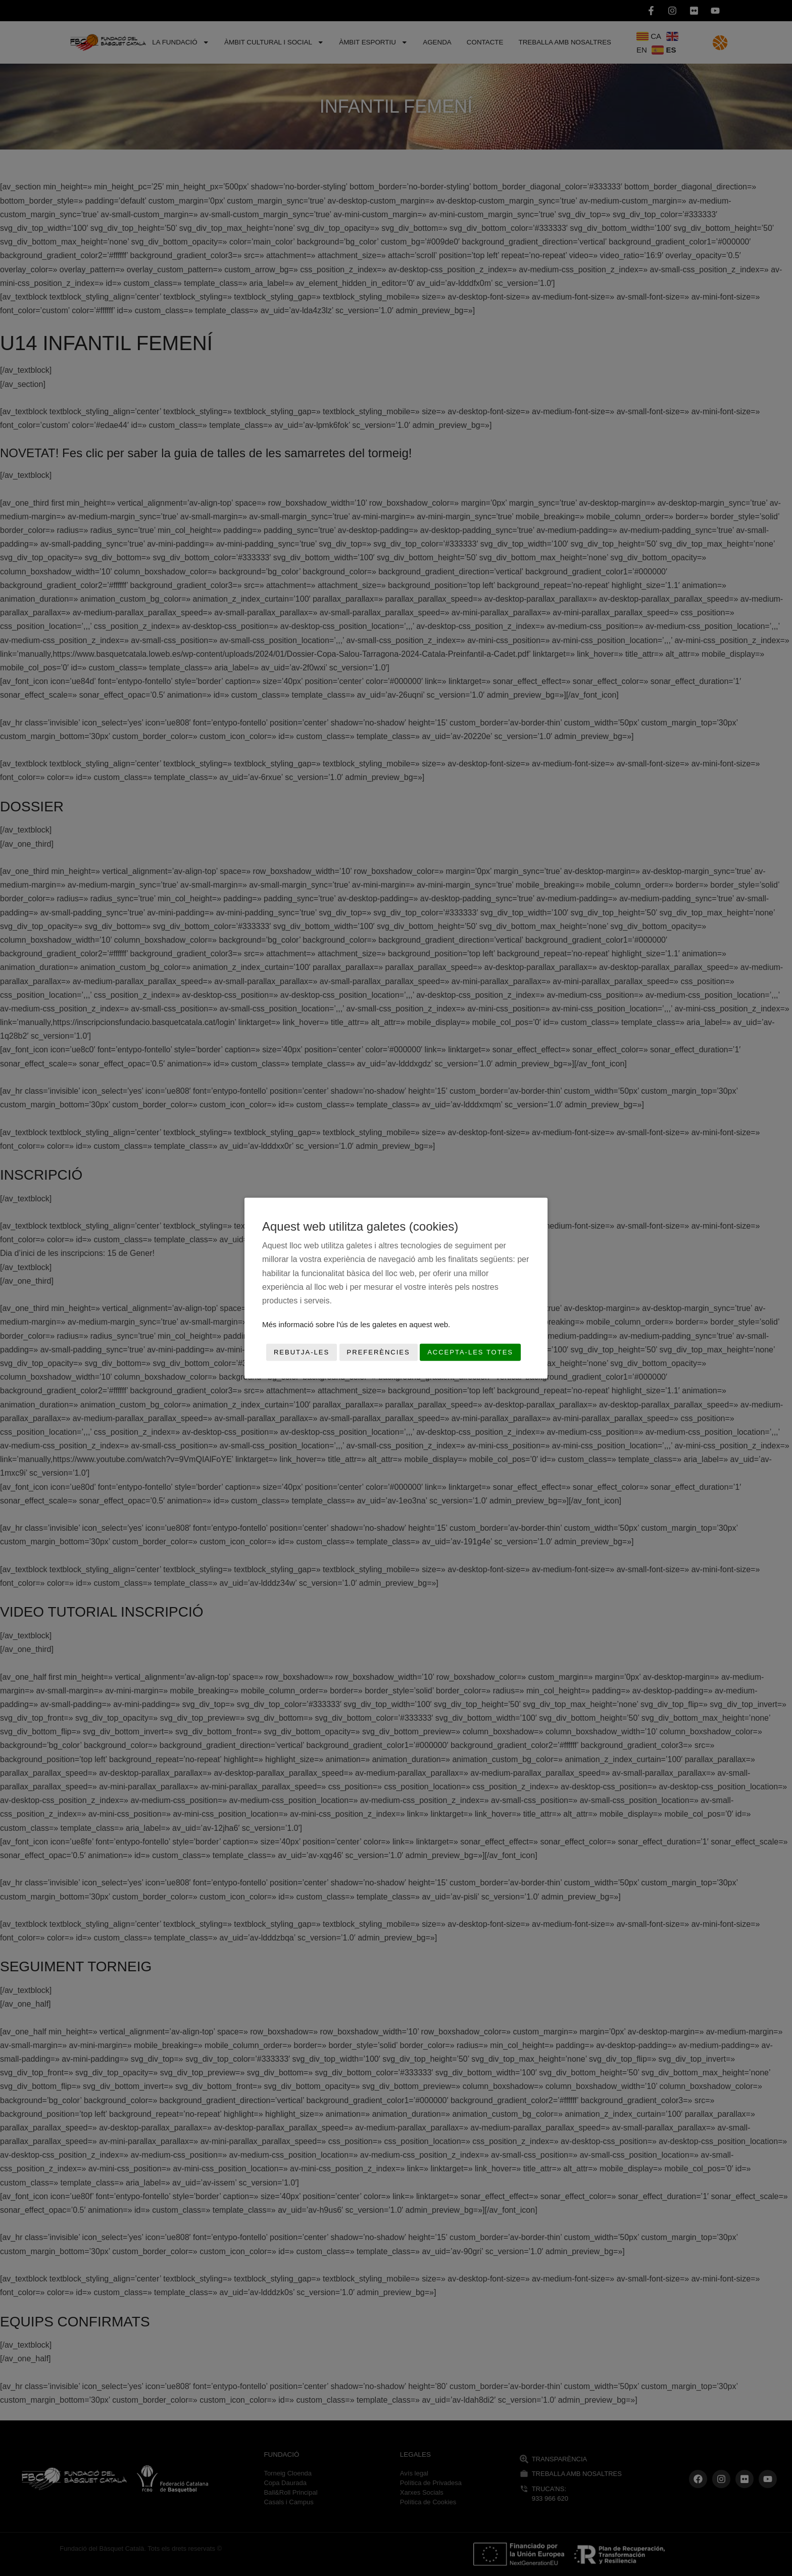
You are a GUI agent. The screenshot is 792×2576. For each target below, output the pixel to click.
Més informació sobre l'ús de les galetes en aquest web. (356, 1324)
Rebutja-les (301, 1352)
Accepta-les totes (470, 1352)
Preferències (378, 1352)
